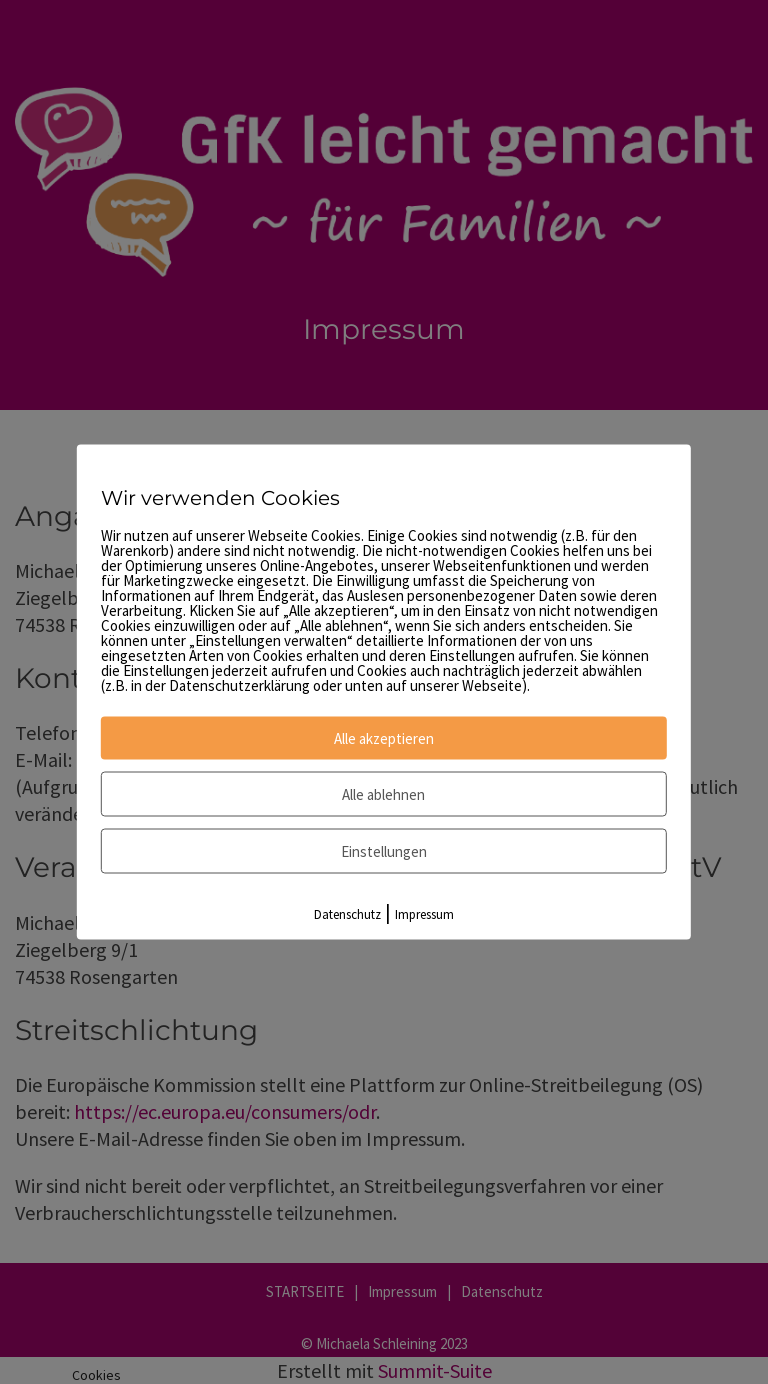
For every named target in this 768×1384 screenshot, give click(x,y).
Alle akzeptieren (384, 738)
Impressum (424, 914)
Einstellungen (384, 851)
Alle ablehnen (383, 794)
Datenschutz (347, 914)
